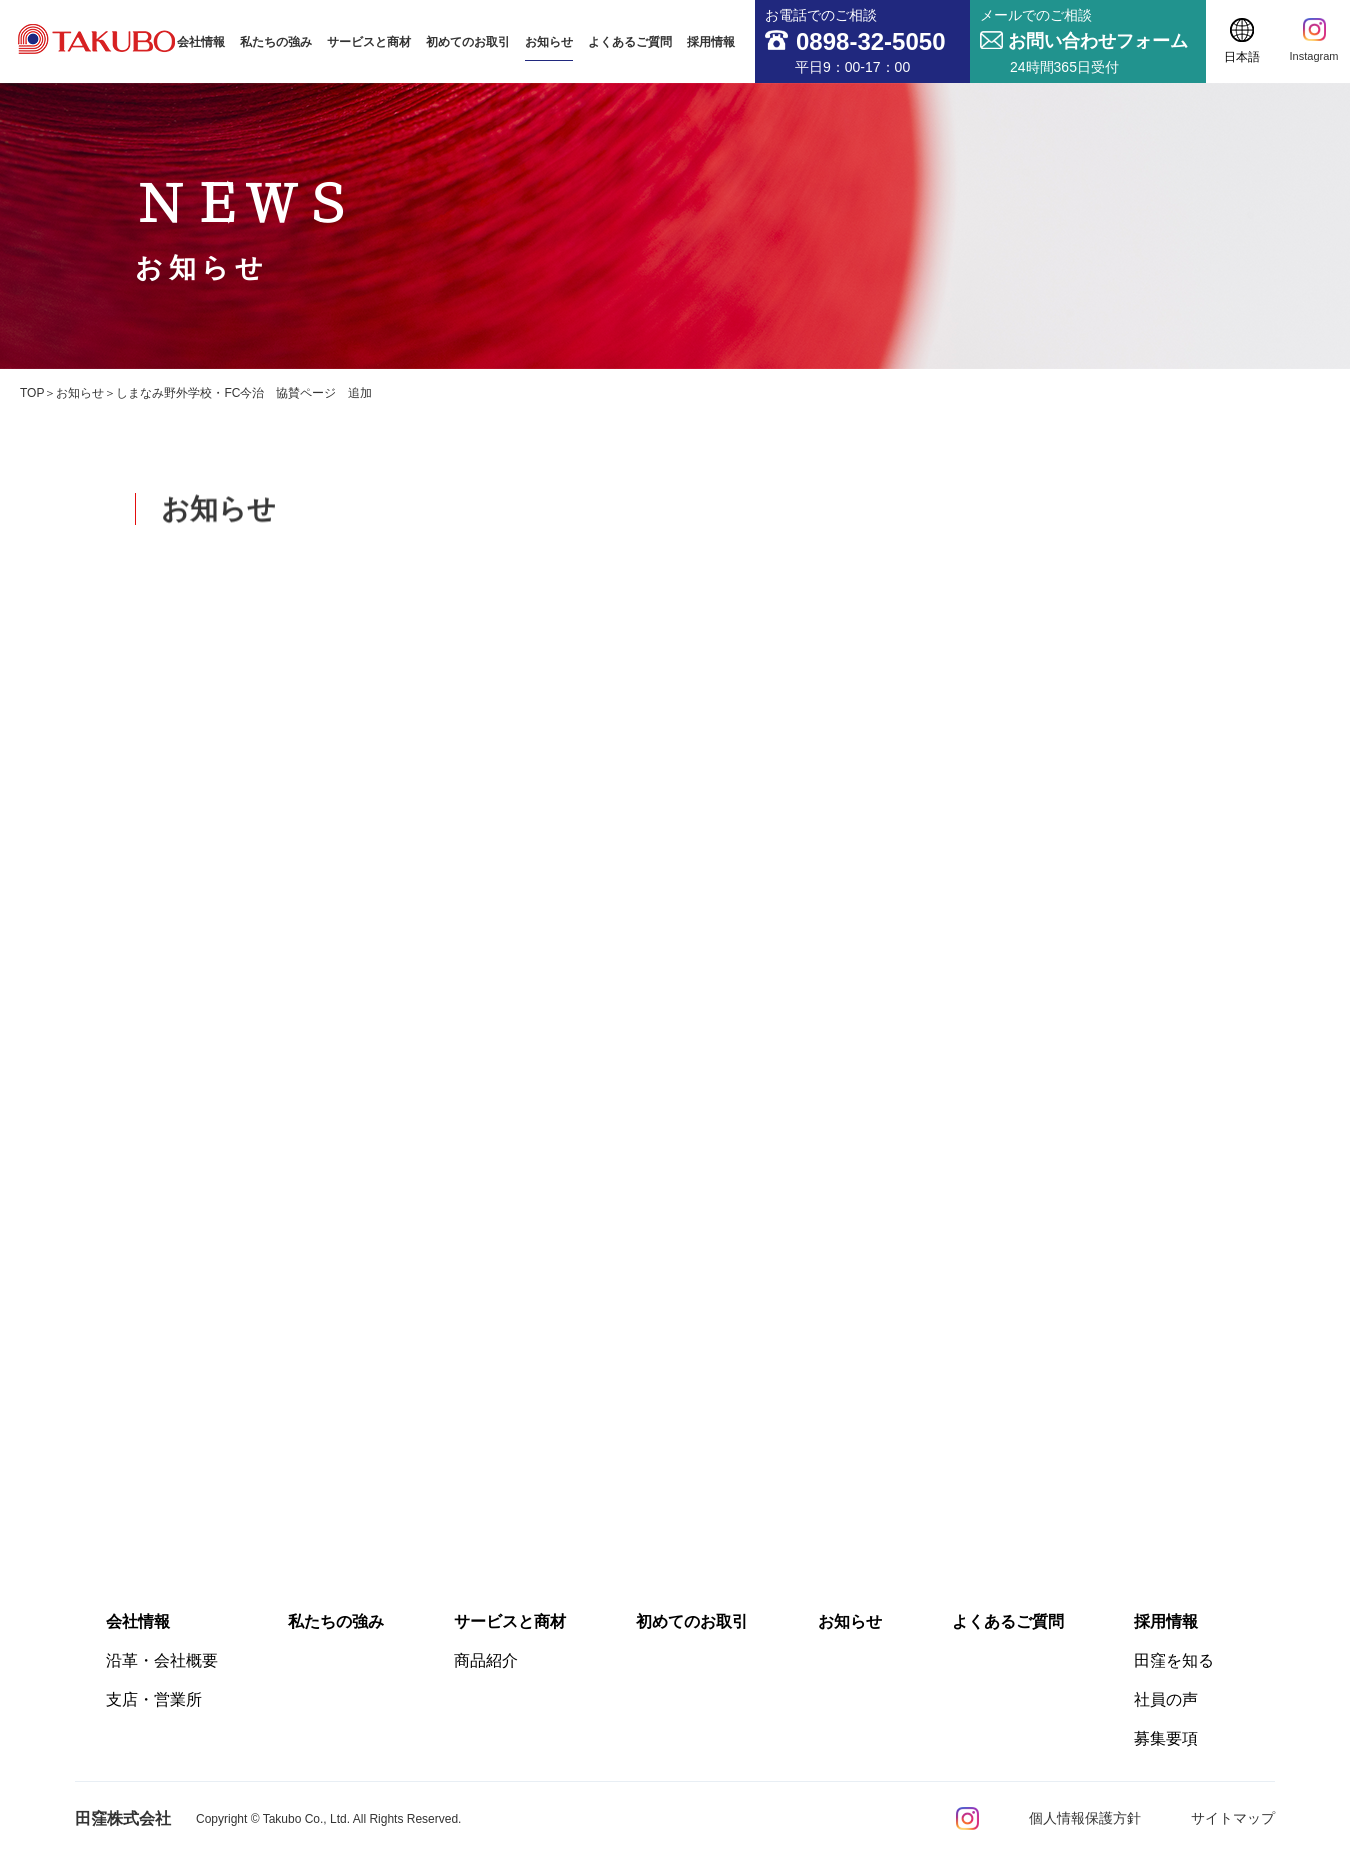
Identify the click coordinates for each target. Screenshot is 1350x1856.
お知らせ (80, 393)
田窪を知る (1174, 1660)
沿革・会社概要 (162, 1660)
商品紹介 (486, 1660)
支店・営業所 (154, 1699)
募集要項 (1166, 1738)
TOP (32, 393)
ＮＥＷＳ (246, 226)
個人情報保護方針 (1085, 1818)
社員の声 (1166, 1699)
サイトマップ (1233, 1818)
